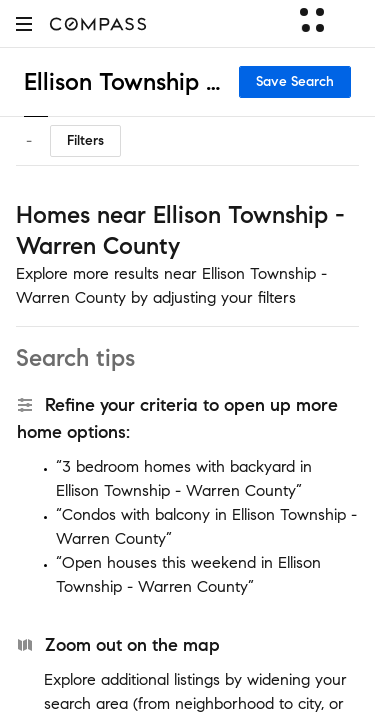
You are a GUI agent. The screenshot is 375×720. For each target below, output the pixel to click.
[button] (24, 23)
